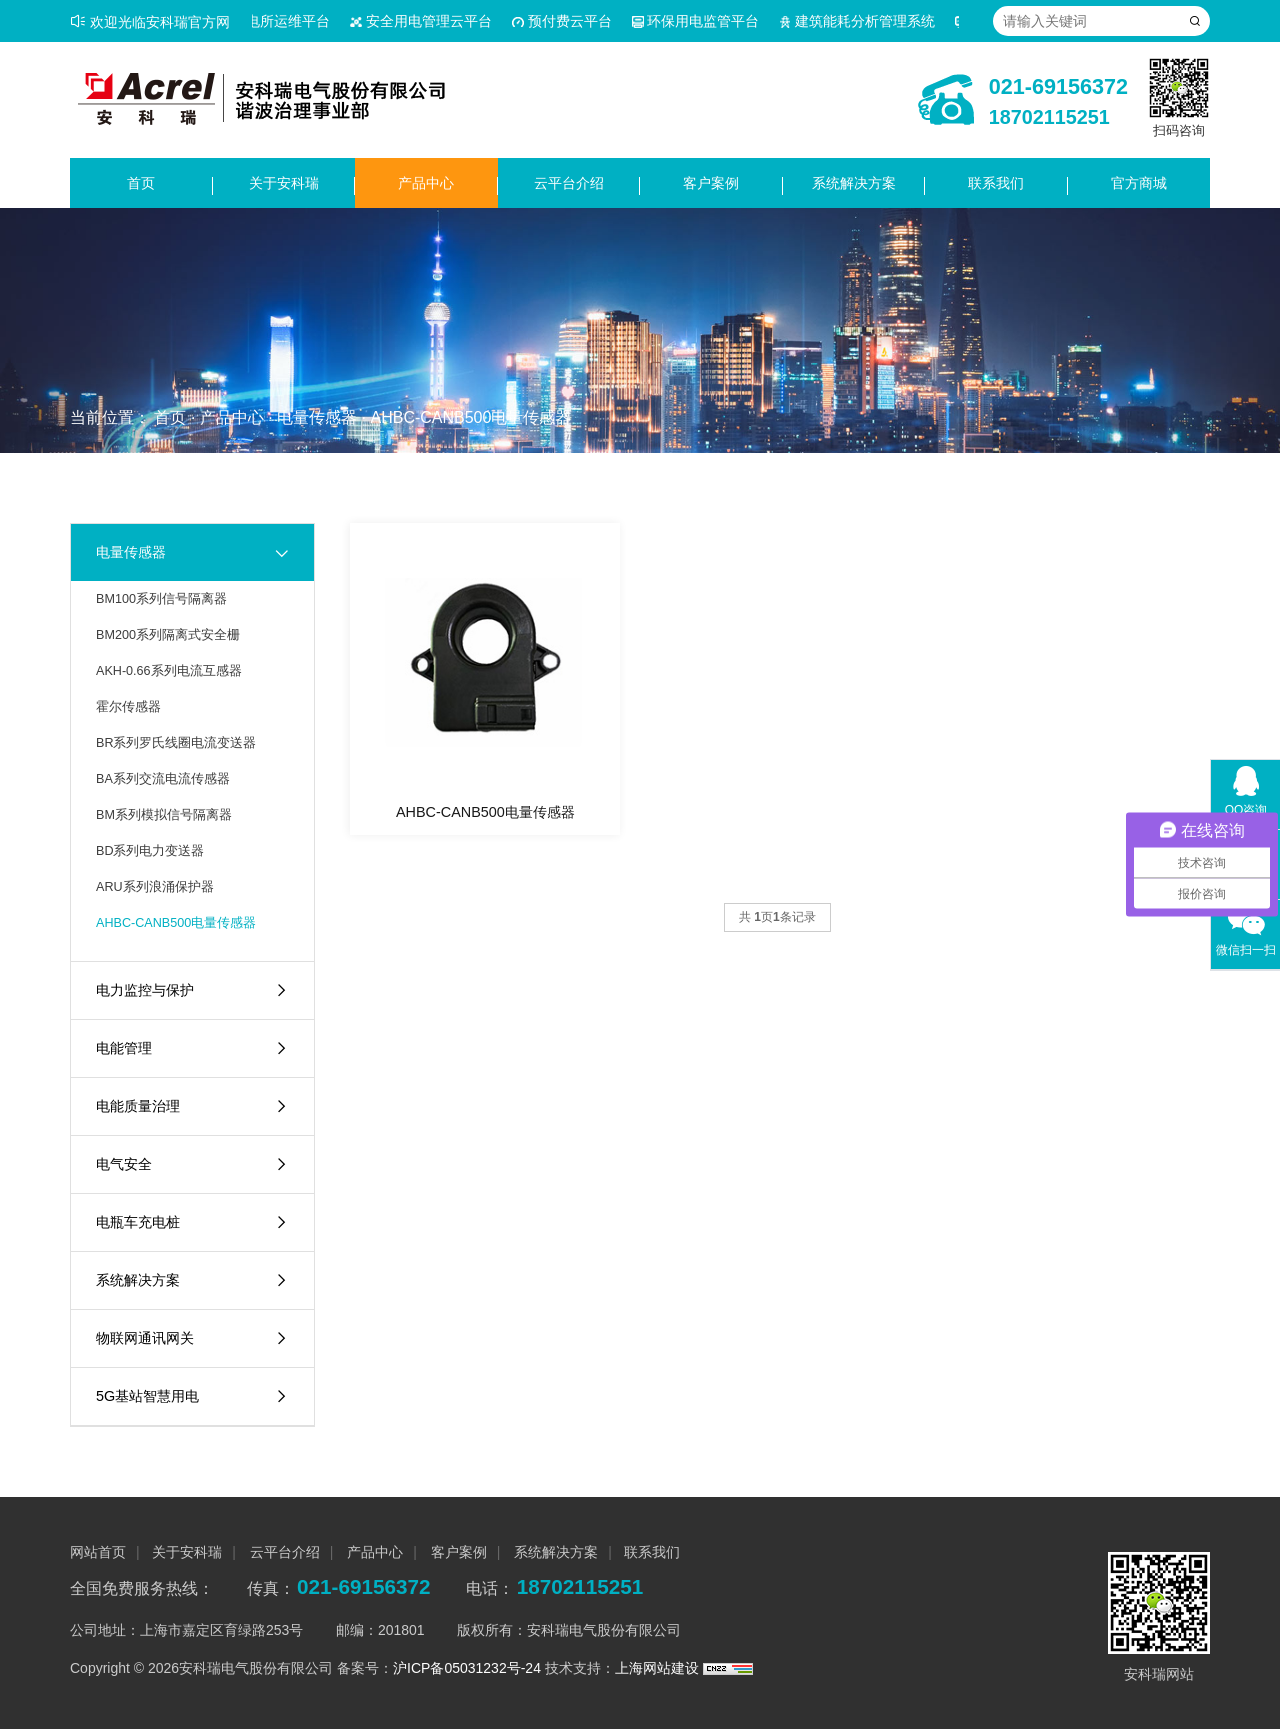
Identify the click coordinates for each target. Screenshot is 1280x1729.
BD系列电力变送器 (150, 851)
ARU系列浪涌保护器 (155, 887)
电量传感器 (317, 417)
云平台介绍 (569, 183)
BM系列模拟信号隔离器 (164, 815)
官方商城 (1139, 183)
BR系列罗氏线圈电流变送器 (176, 743)
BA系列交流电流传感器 (163, 779)
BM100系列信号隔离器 (161, 599)
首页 (141, 183)
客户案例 (711, 183)
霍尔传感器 (128, 707)
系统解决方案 (854, 183)
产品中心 (426, 183)
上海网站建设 (659, 1668)
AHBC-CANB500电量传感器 (470, 417)
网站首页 (98, 1552)
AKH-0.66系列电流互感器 (169, 671)
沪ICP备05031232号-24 (467, 1668)
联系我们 (996, 183)
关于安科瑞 (284, 183)
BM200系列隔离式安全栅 (168, 635)
